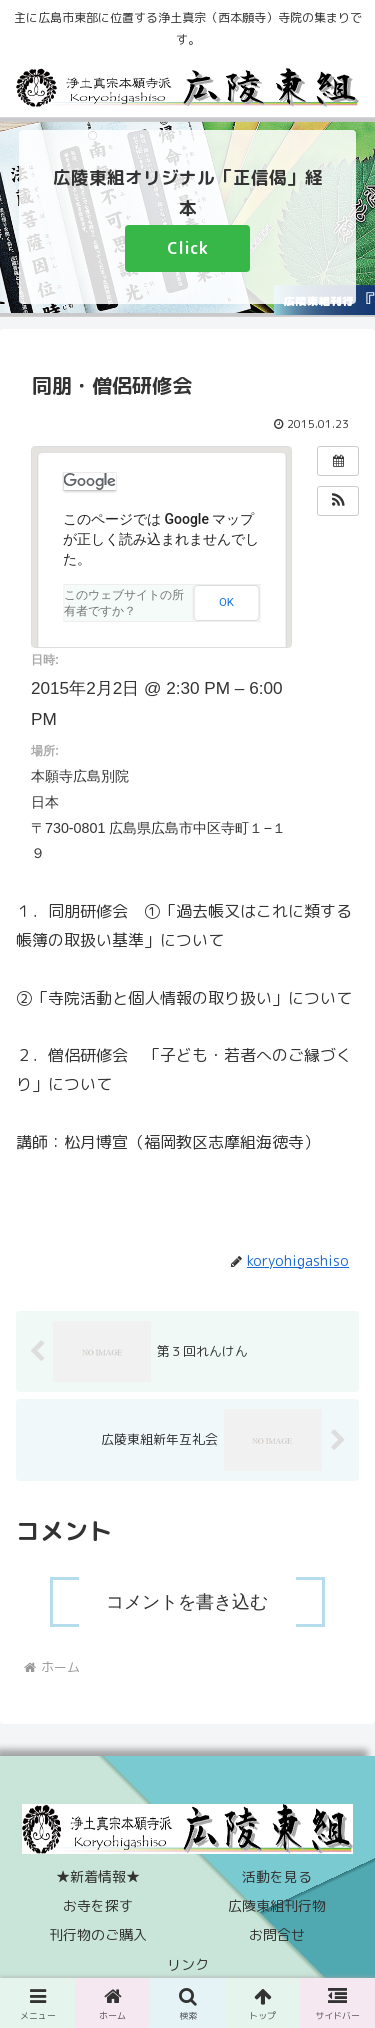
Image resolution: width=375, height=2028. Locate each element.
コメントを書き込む (187, 1602)
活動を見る (277, 1876)
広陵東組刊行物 (277, 1905)
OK (226, 602)
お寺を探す (98, 1905)
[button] (338, 501)
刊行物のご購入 (98, 1934)
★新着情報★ (98, 1876)
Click (187, 248)
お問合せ (277, 1934)
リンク (188, 1964)
